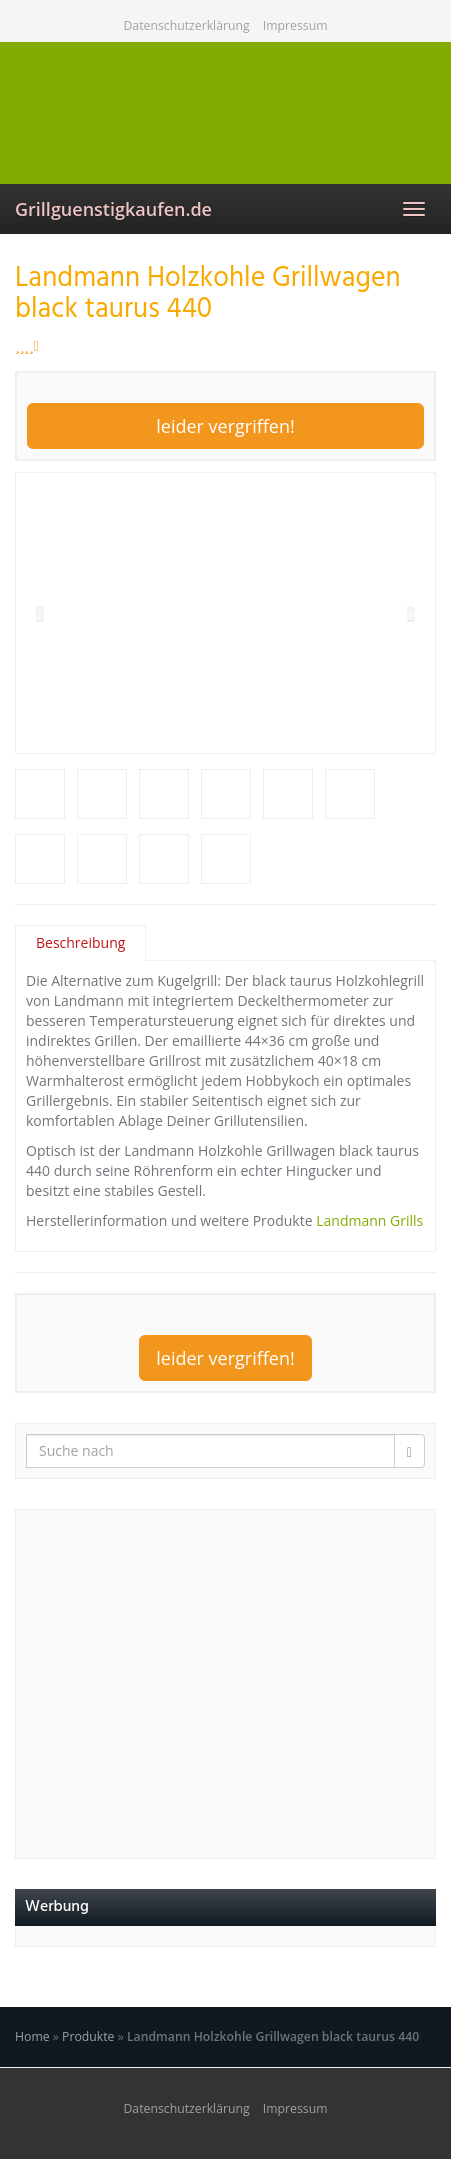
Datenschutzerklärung (186, 25)
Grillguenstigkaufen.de (113, 209)
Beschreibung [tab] (80, 942)
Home (32, 2036)
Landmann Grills (369, 1220)
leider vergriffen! (225, 426)
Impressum (295, 25)
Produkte (88, 2036)
